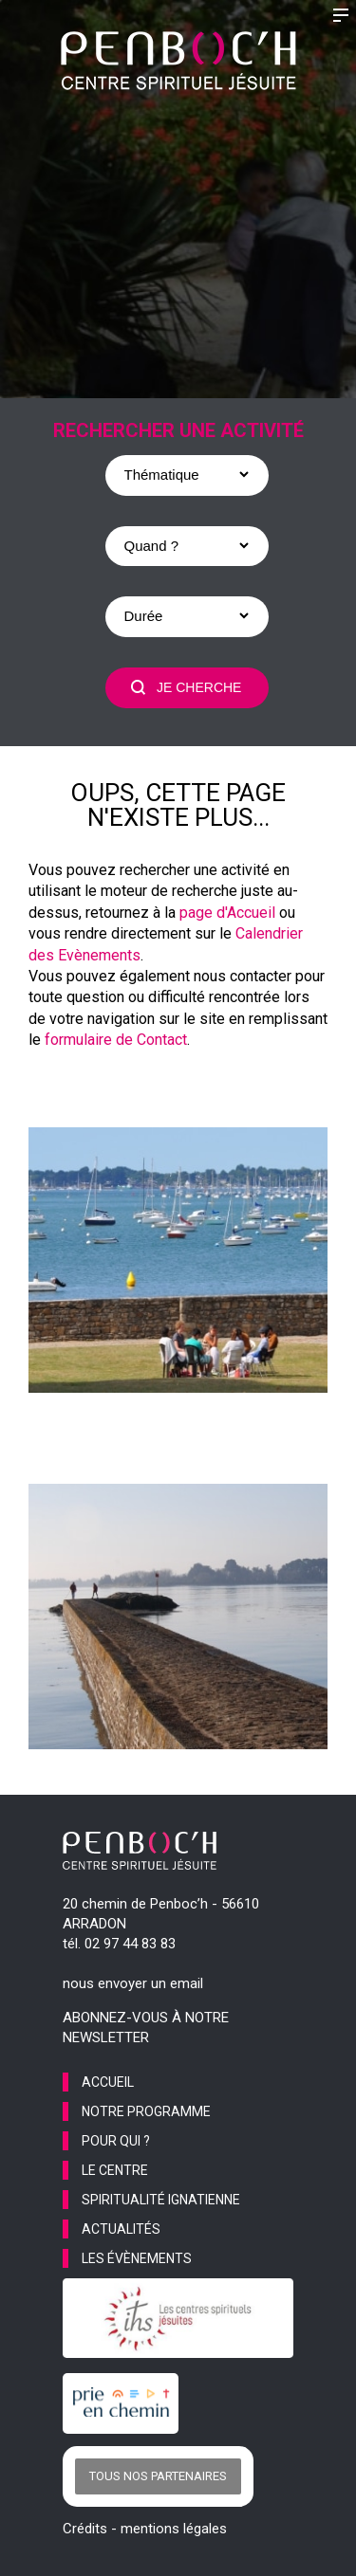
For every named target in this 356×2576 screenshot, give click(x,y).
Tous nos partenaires (158, 2476)
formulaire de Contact (116, 1040)
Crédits (85, 2528)
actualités (121, 2229)
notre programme (146, 2111)
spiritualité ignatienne (161, 2199)
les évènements (137, 2258)
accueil (108, 2082)
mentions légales (174, 2528)
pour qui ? (116, 2140)
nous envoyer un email (133, 1983)
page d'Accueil (227, 913)
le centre (115, 2170)
